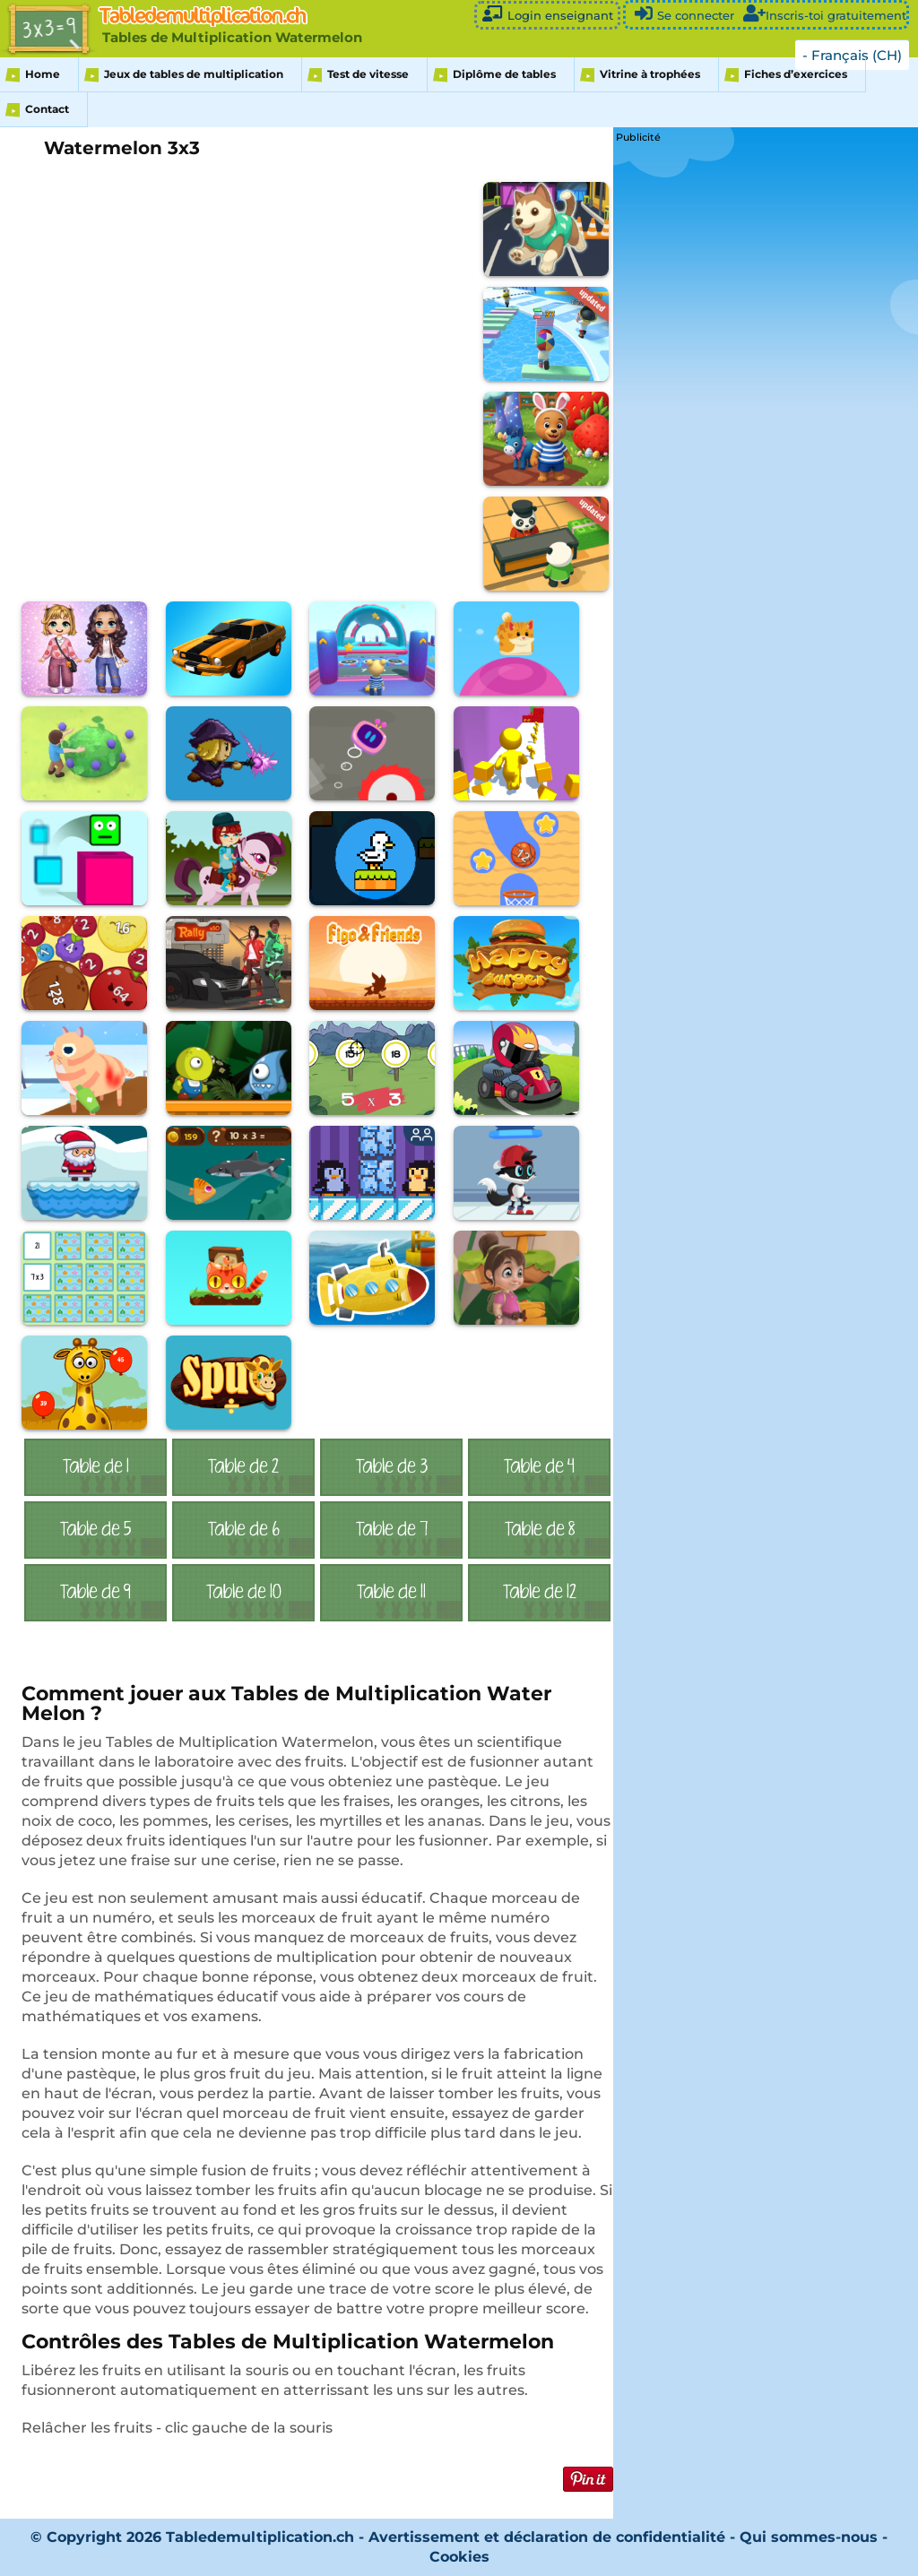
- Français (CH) (852, 55)
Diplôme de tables (504, 74)
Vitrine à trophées (650, 74)
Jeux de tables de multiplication (193, 74)
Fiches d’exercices (795, 74)
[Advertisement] (750, 259)
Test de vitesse (368, 74)
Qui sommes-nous (811, 2537)
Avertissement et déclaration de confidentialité (546, 2537)
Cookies (459, 2556)
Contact (47, 109)
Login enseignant (547, 13)
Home (42, 74)
